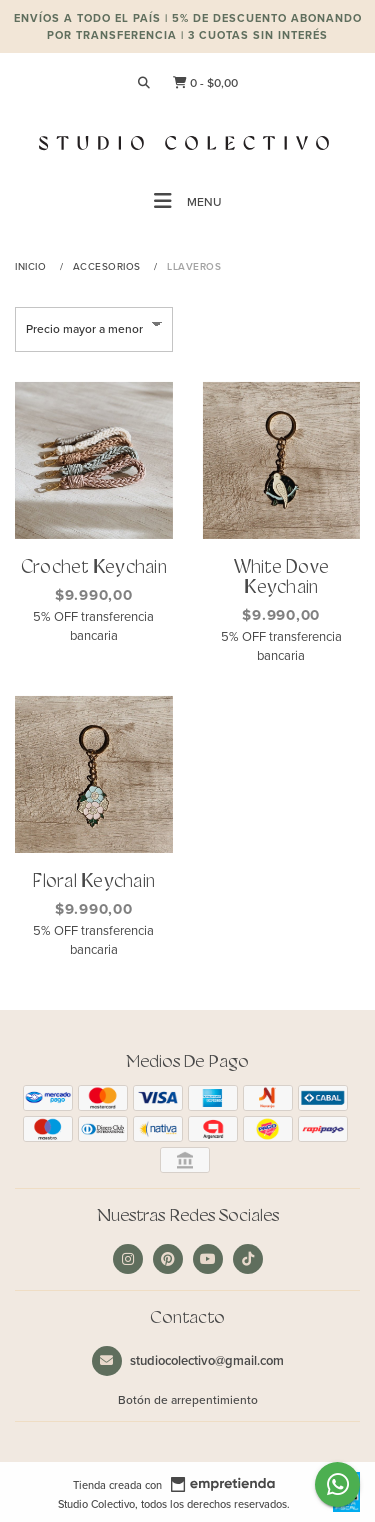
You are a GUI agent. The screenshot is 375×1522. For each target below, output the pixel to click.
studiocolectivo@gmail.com (188, 1360)
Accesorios (109, 266)
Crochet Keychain (94, 568)
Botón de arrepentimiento (188, 1400)
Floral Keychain (93, 882)
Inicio (32, 266)
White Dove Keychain (282, 578)
